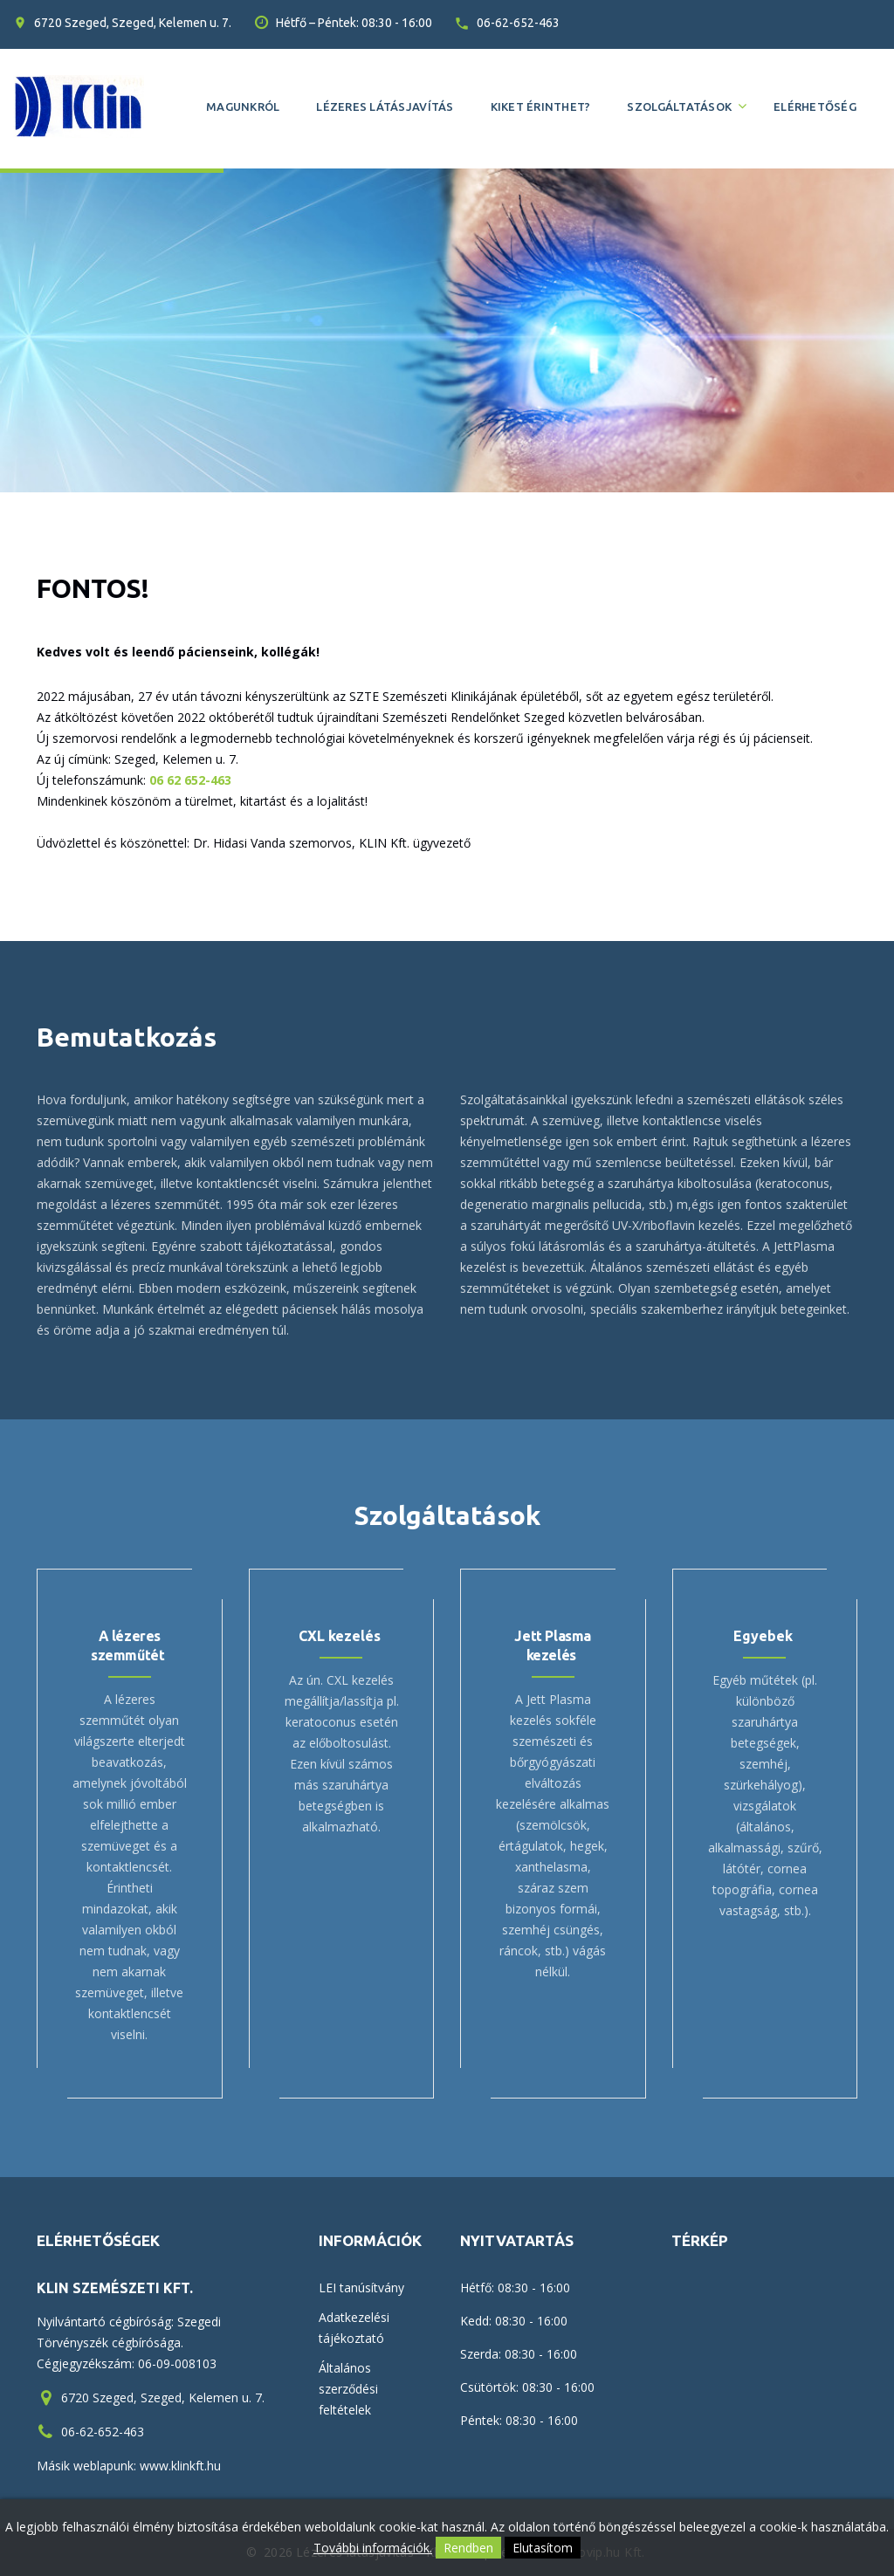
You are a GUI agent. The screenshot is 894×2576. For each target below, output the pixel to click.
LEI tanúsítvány (361, 2287)
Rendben (468, 2547)
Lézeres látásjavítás (384, 106)
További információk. (372, 2547)
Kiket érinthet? (541, 106)
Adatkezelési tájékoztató (354, 2327)
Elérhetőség (815, 106)
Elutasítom (542, 2547)
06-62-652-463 (518, 23)
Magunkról (242, 106)
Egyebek (763, 1636)
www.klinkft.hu (180, 2465)
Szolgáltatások (679, 106)
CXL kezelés (340, 1636)
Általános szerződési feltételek (348, 2389)
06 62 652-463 (190, 780)
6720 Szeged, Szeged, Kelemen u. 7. (132, 23)
